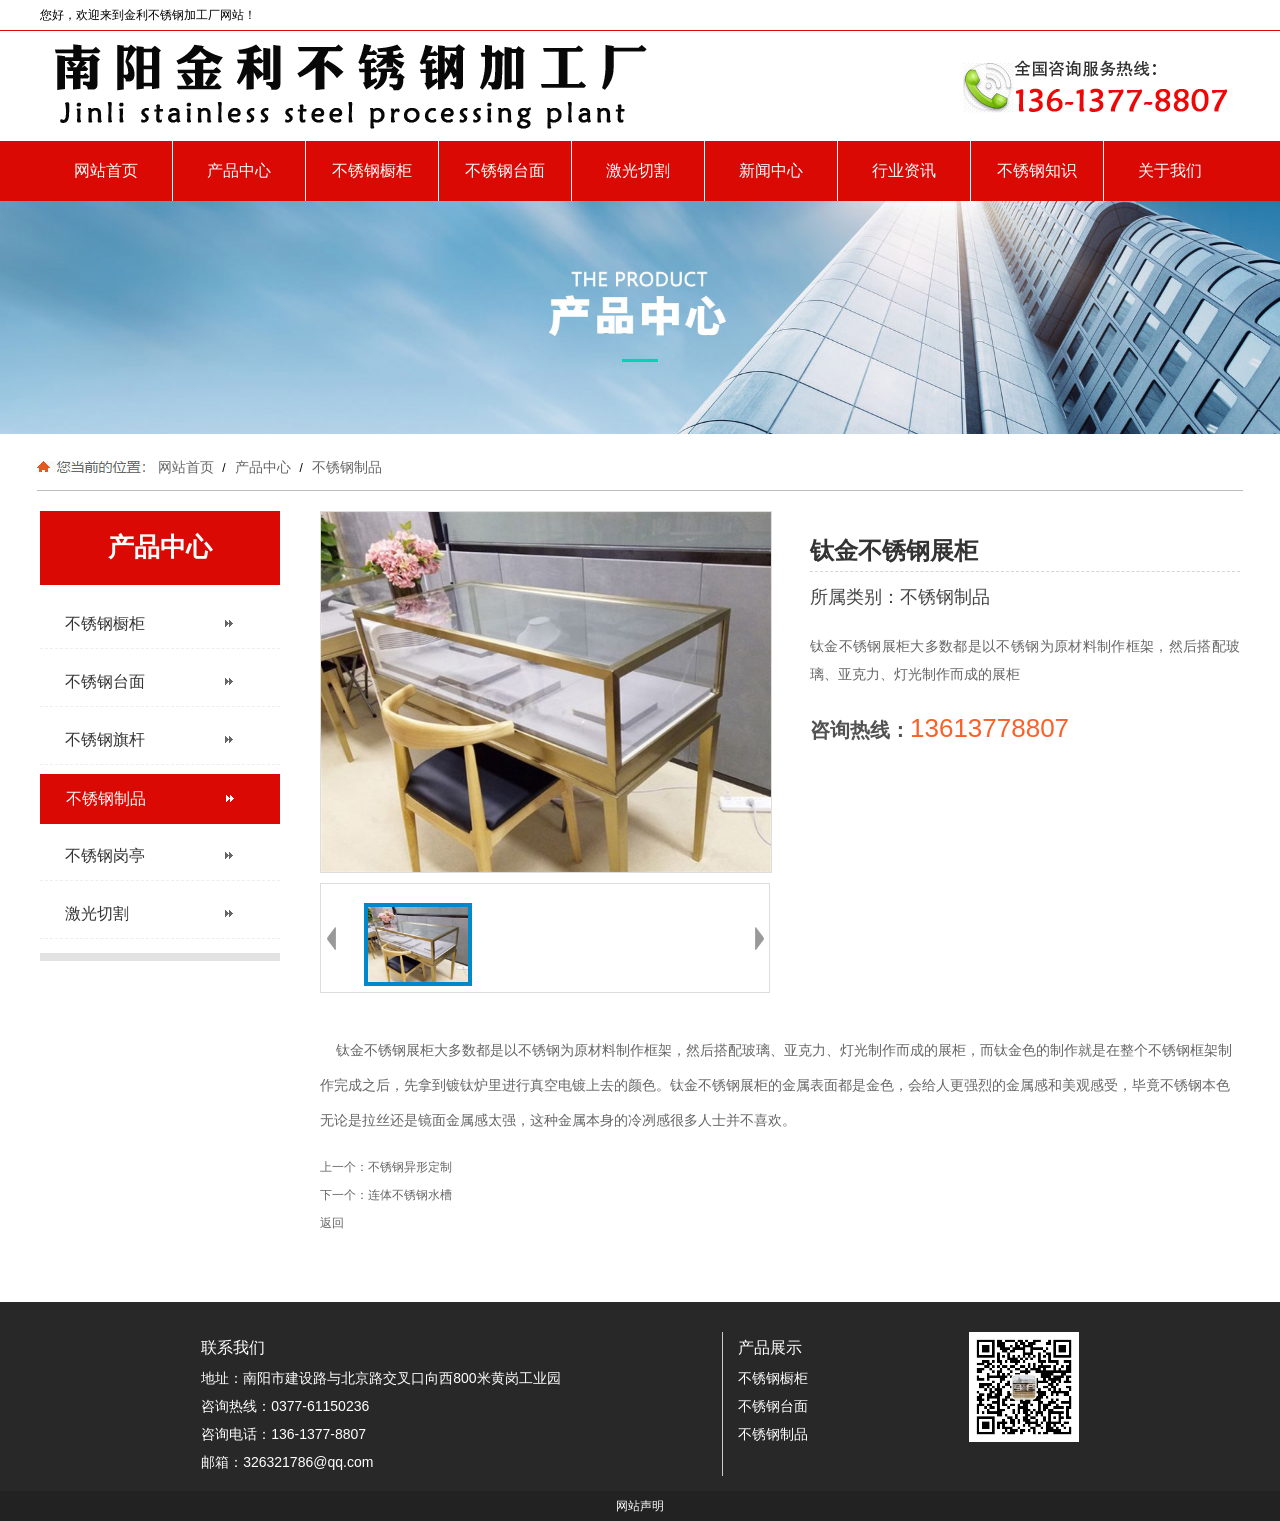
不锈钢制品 (345, 467)
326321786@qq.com (308, 1462)
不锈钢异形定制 (410, 1167)
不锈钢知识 (1037, 170)
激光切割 (638, 170)
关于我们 (1170, 170)
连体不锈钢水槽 (410, 1195)
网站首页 (106, 170)
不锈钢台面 (505, 170)
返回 (332, 1223)
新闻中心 (771, 170)
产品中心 (239, 170)
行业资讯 (904, 170)
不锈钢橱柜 (372, 170)
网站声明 (640, 1506)
